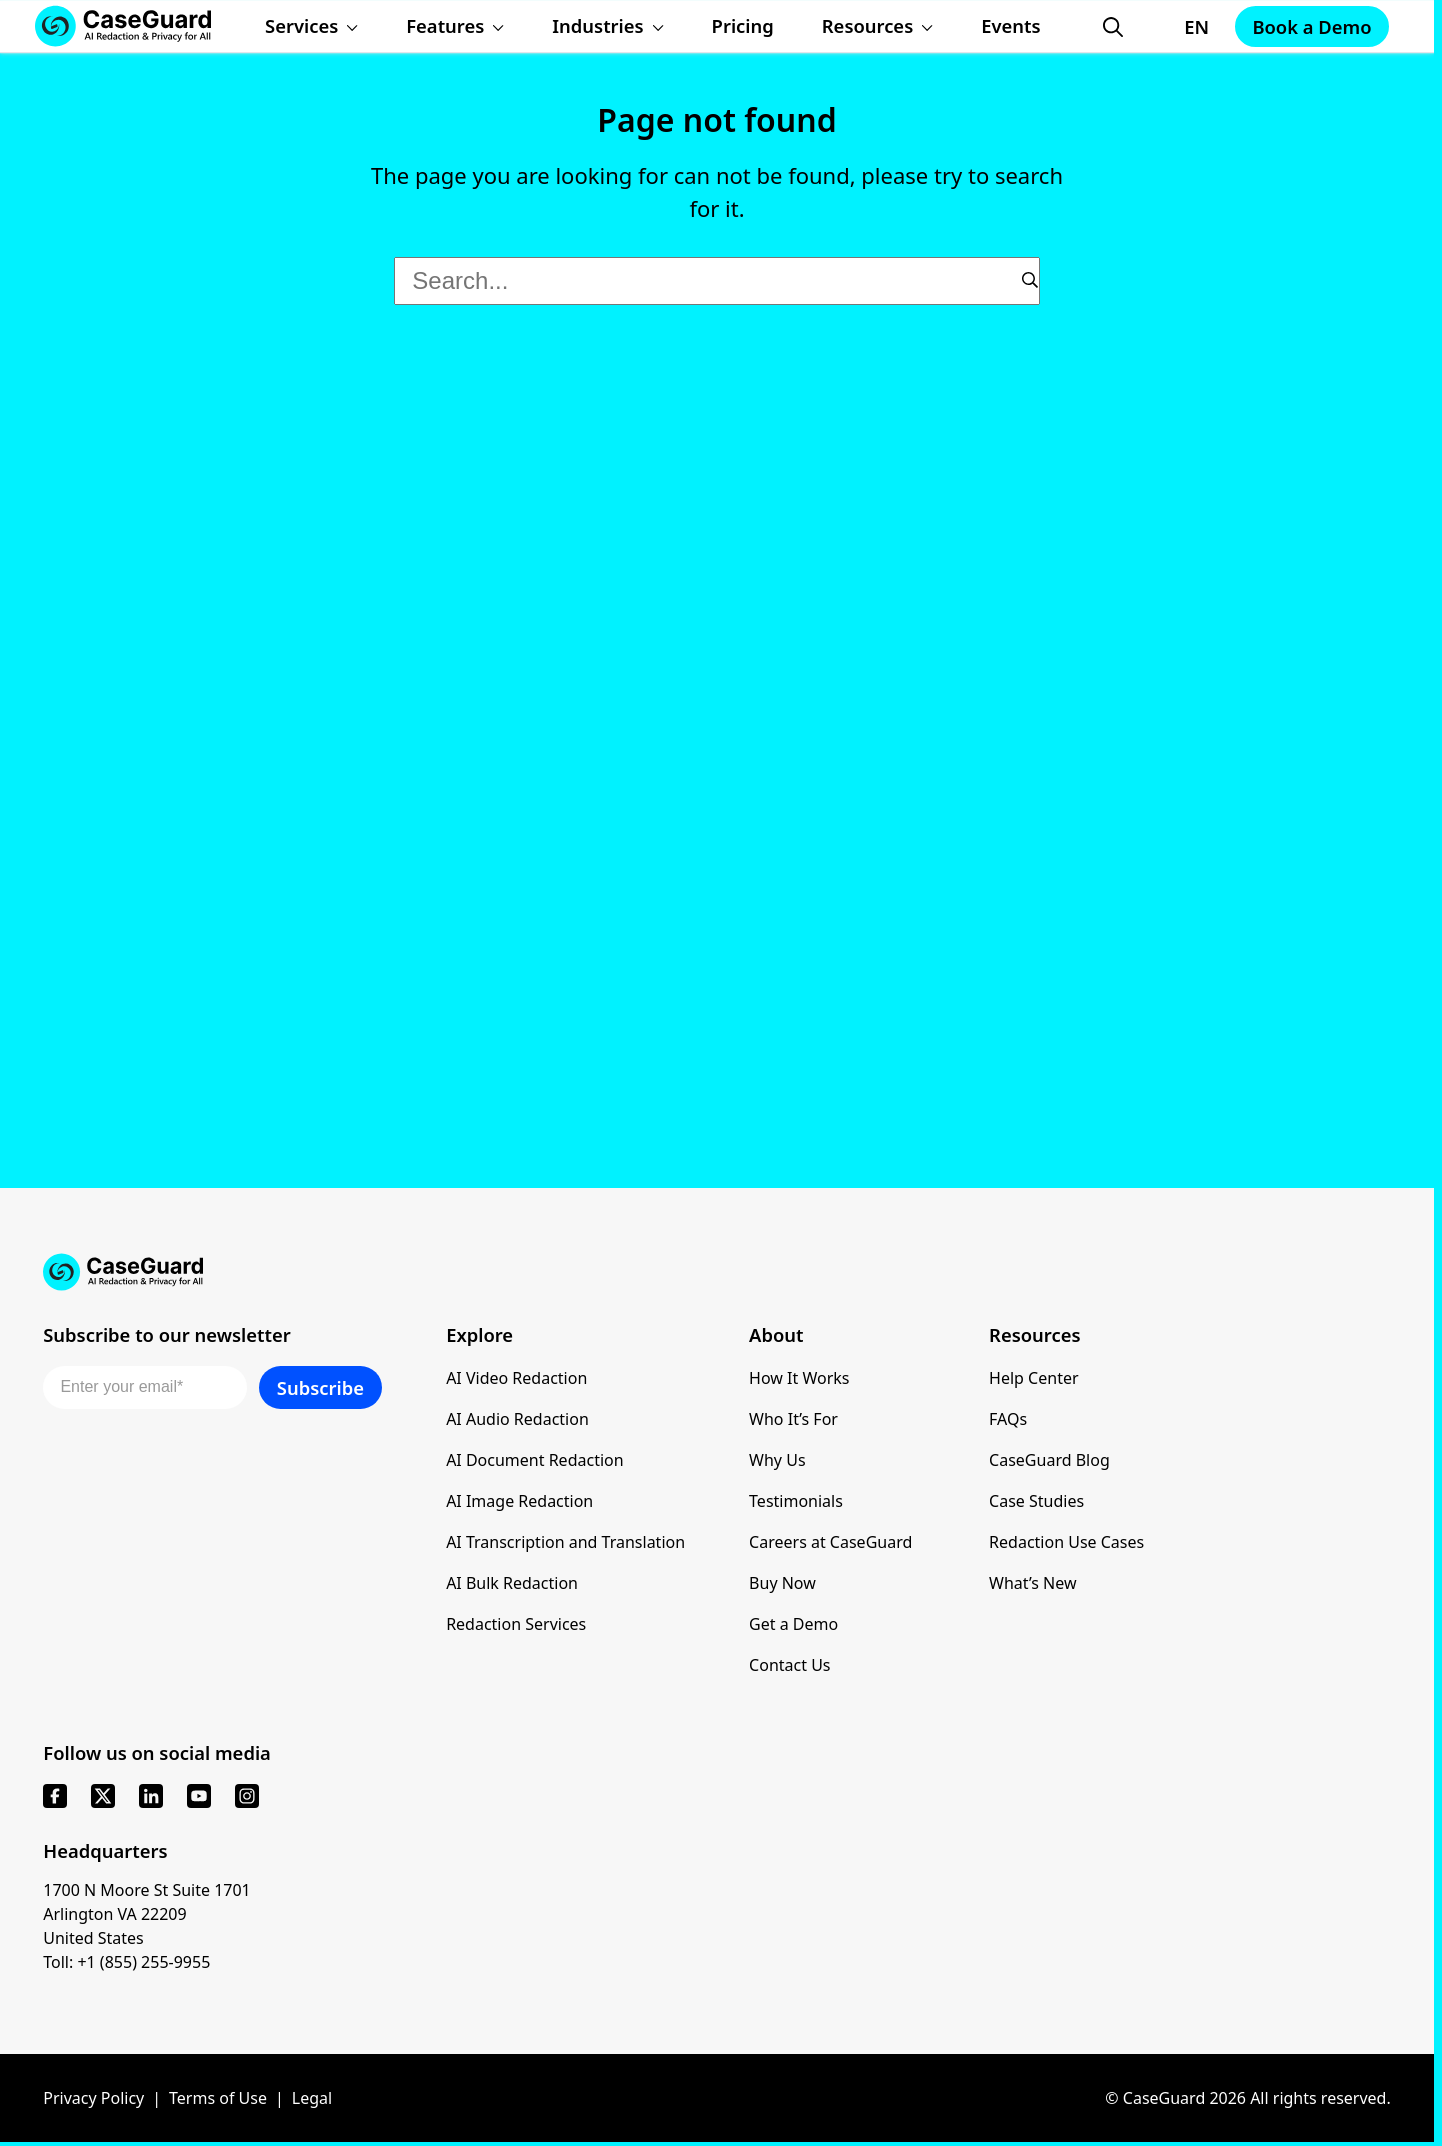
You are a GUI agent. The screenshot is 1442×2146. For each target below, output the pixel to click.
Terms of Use (218, 2098)
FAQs (1008, 1419)
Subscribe (320, 1387)
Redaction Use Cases (1066, 1542)
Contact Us (789, 1665)
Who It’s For (793, 1419)
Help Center (1033, 1378)
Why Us (777, 1460)
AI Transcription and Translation (565, 1542)
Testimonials (796, 1501)
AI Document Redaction (535, 1460)
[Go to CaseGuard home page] (717, 1272)
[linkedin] (151, 1796)
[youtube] (199, 1796)
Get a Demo (793, 1624)
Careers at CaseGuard (830, 1542)
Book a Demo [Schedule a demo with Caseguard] (1311, 26)
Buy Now (782, 1583)
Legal (312, 2098)
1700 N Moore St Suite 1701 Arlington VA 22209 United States (147, 1914)
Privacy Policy (93, 2098)
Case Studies (1036, 1501)
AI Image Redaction (519, 1501)
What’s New (1032, 1583)
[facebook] (55, 1796)
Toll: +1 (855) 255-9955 (126, 1962)
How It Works (799, 1378)
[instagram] (247, 1796)
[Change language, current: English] (1178, 27)
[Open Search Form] (1113, 27)
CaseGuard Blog (1049, 1460)
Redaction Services (516, 1624)
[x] (103, 1796)
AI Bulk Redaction (512, 1583)
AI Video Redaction (516, 1378)
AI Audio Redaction (517, 1419)
